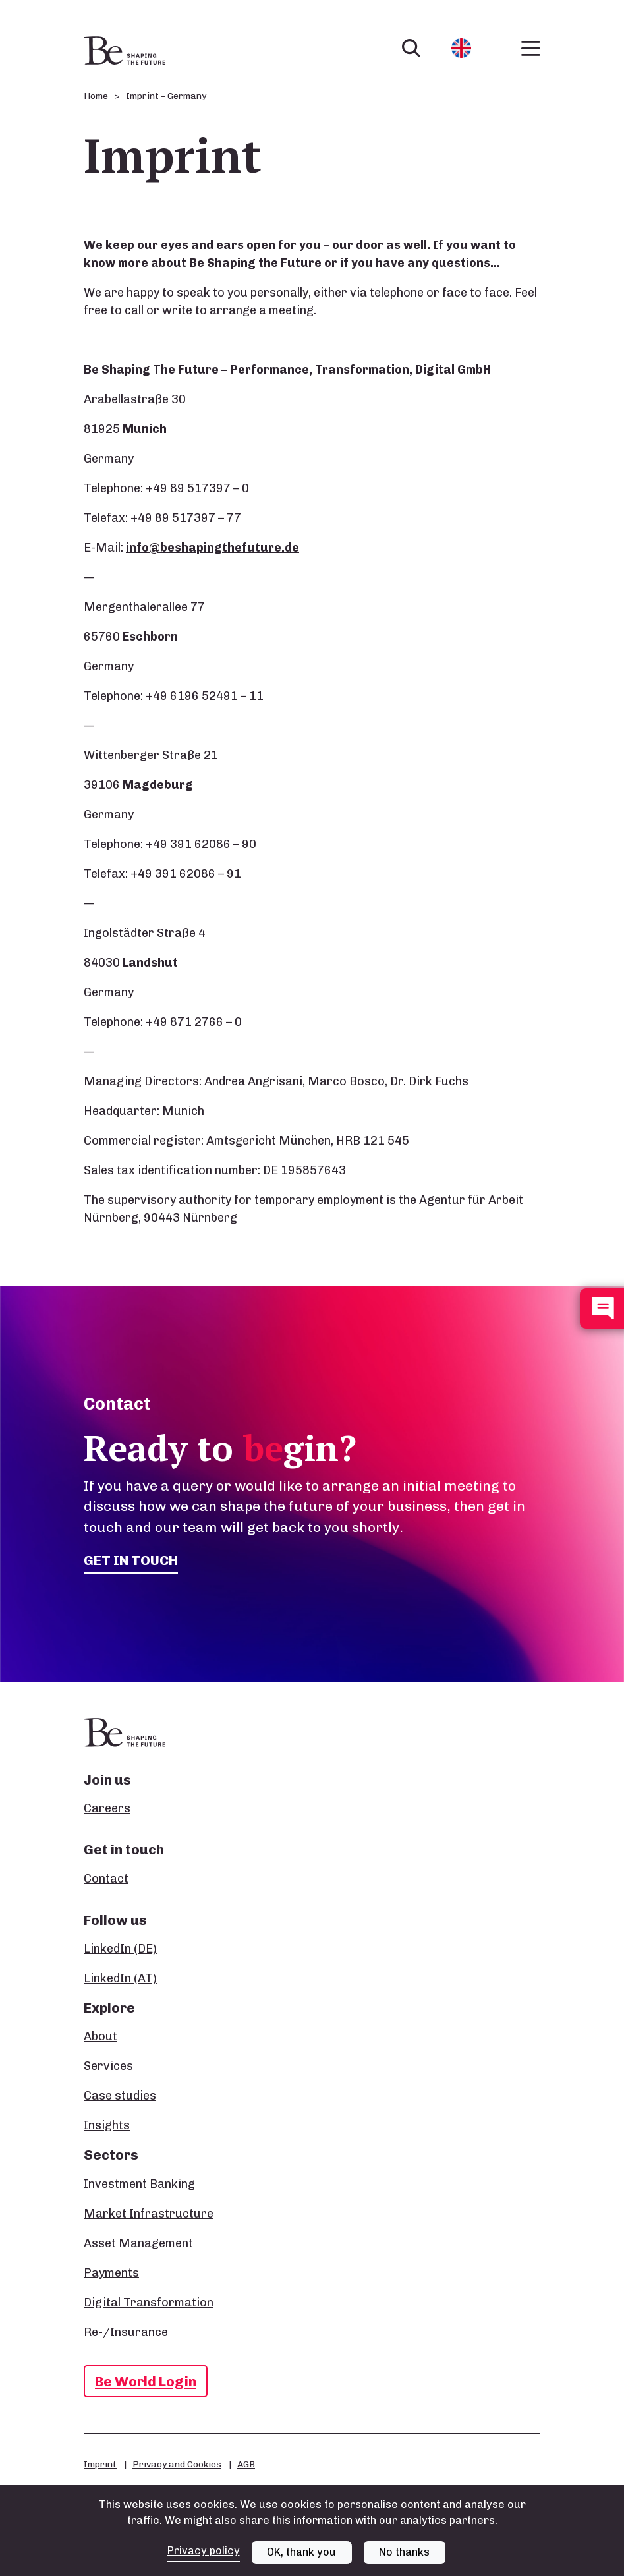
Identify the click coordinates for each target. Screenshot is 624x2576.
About (100, 2036)
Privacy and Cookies (176, 2464)
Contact (106, 1879)
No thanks (404, 2552)
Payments (111, 2273)
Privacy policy (203, 2550)
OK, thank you (301, 2552)
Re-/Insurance (126, 2332)
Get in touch (131, 1560)
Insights (107, 2125)
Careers (107, 1808)
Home (96, 95)
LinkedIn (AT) (120, 1978)
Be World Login (145, 2381)
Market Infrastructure (148, 2213)
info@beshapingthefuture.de (212, 547)
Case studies (120, 2095)
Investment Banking (139, 2184)
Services (108, 2066)
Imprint (100, 2464)
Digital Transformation (148, 2302)
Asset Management (138, 2243)
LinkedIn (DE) (120, 1948)
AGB (246, 2464)
